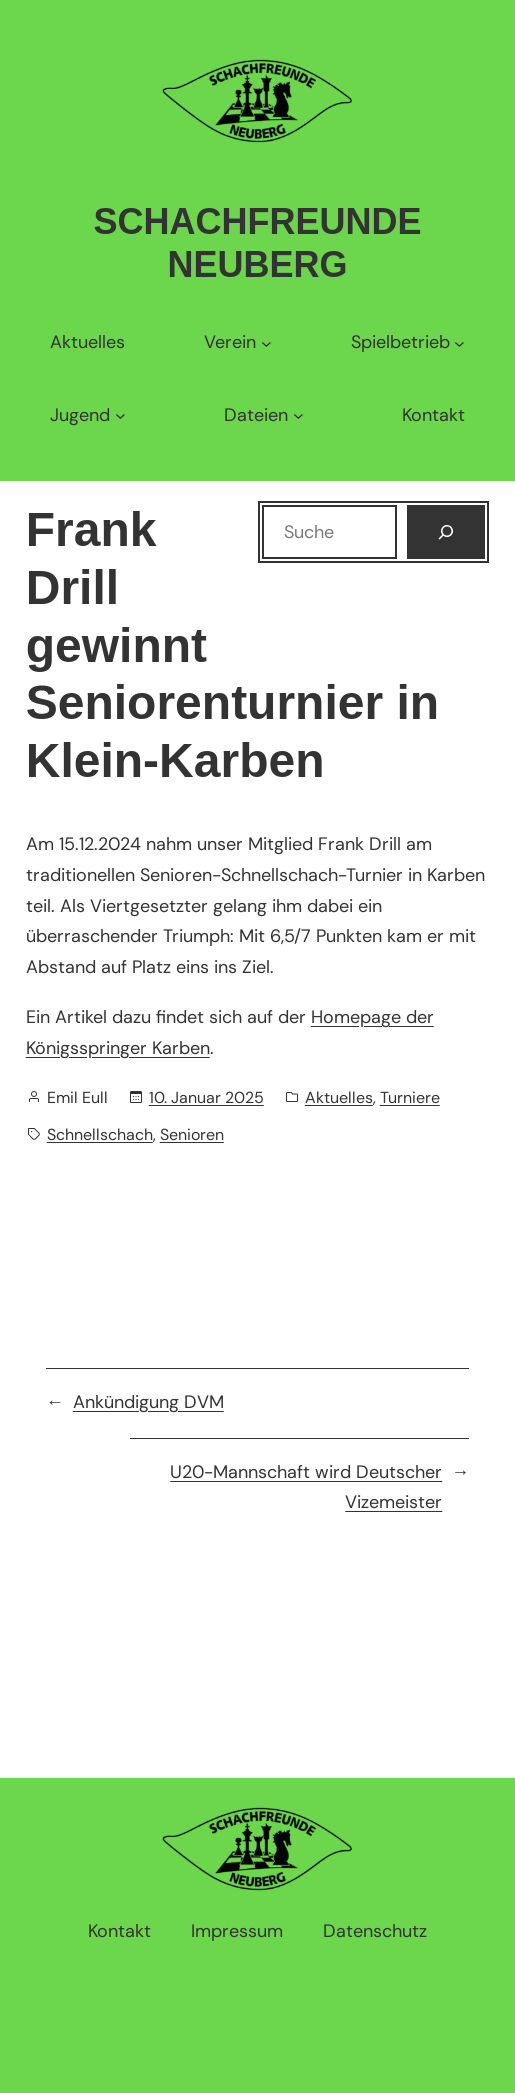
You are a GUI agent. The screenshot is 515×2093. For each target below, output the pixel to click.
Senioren (192, 1134)
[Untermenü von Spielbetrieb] (408, 342)
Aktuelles (339, 1097)
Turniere (410, 1097)
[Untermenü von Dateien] (263, 415)
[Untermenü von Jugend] (87, 415)
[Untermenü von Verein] (237, 342)
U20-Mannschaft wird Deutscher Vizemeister (306, 1487)
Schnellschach (100, 1134)
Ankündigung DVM (148, 1402)
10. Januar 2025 (206, 1097)
